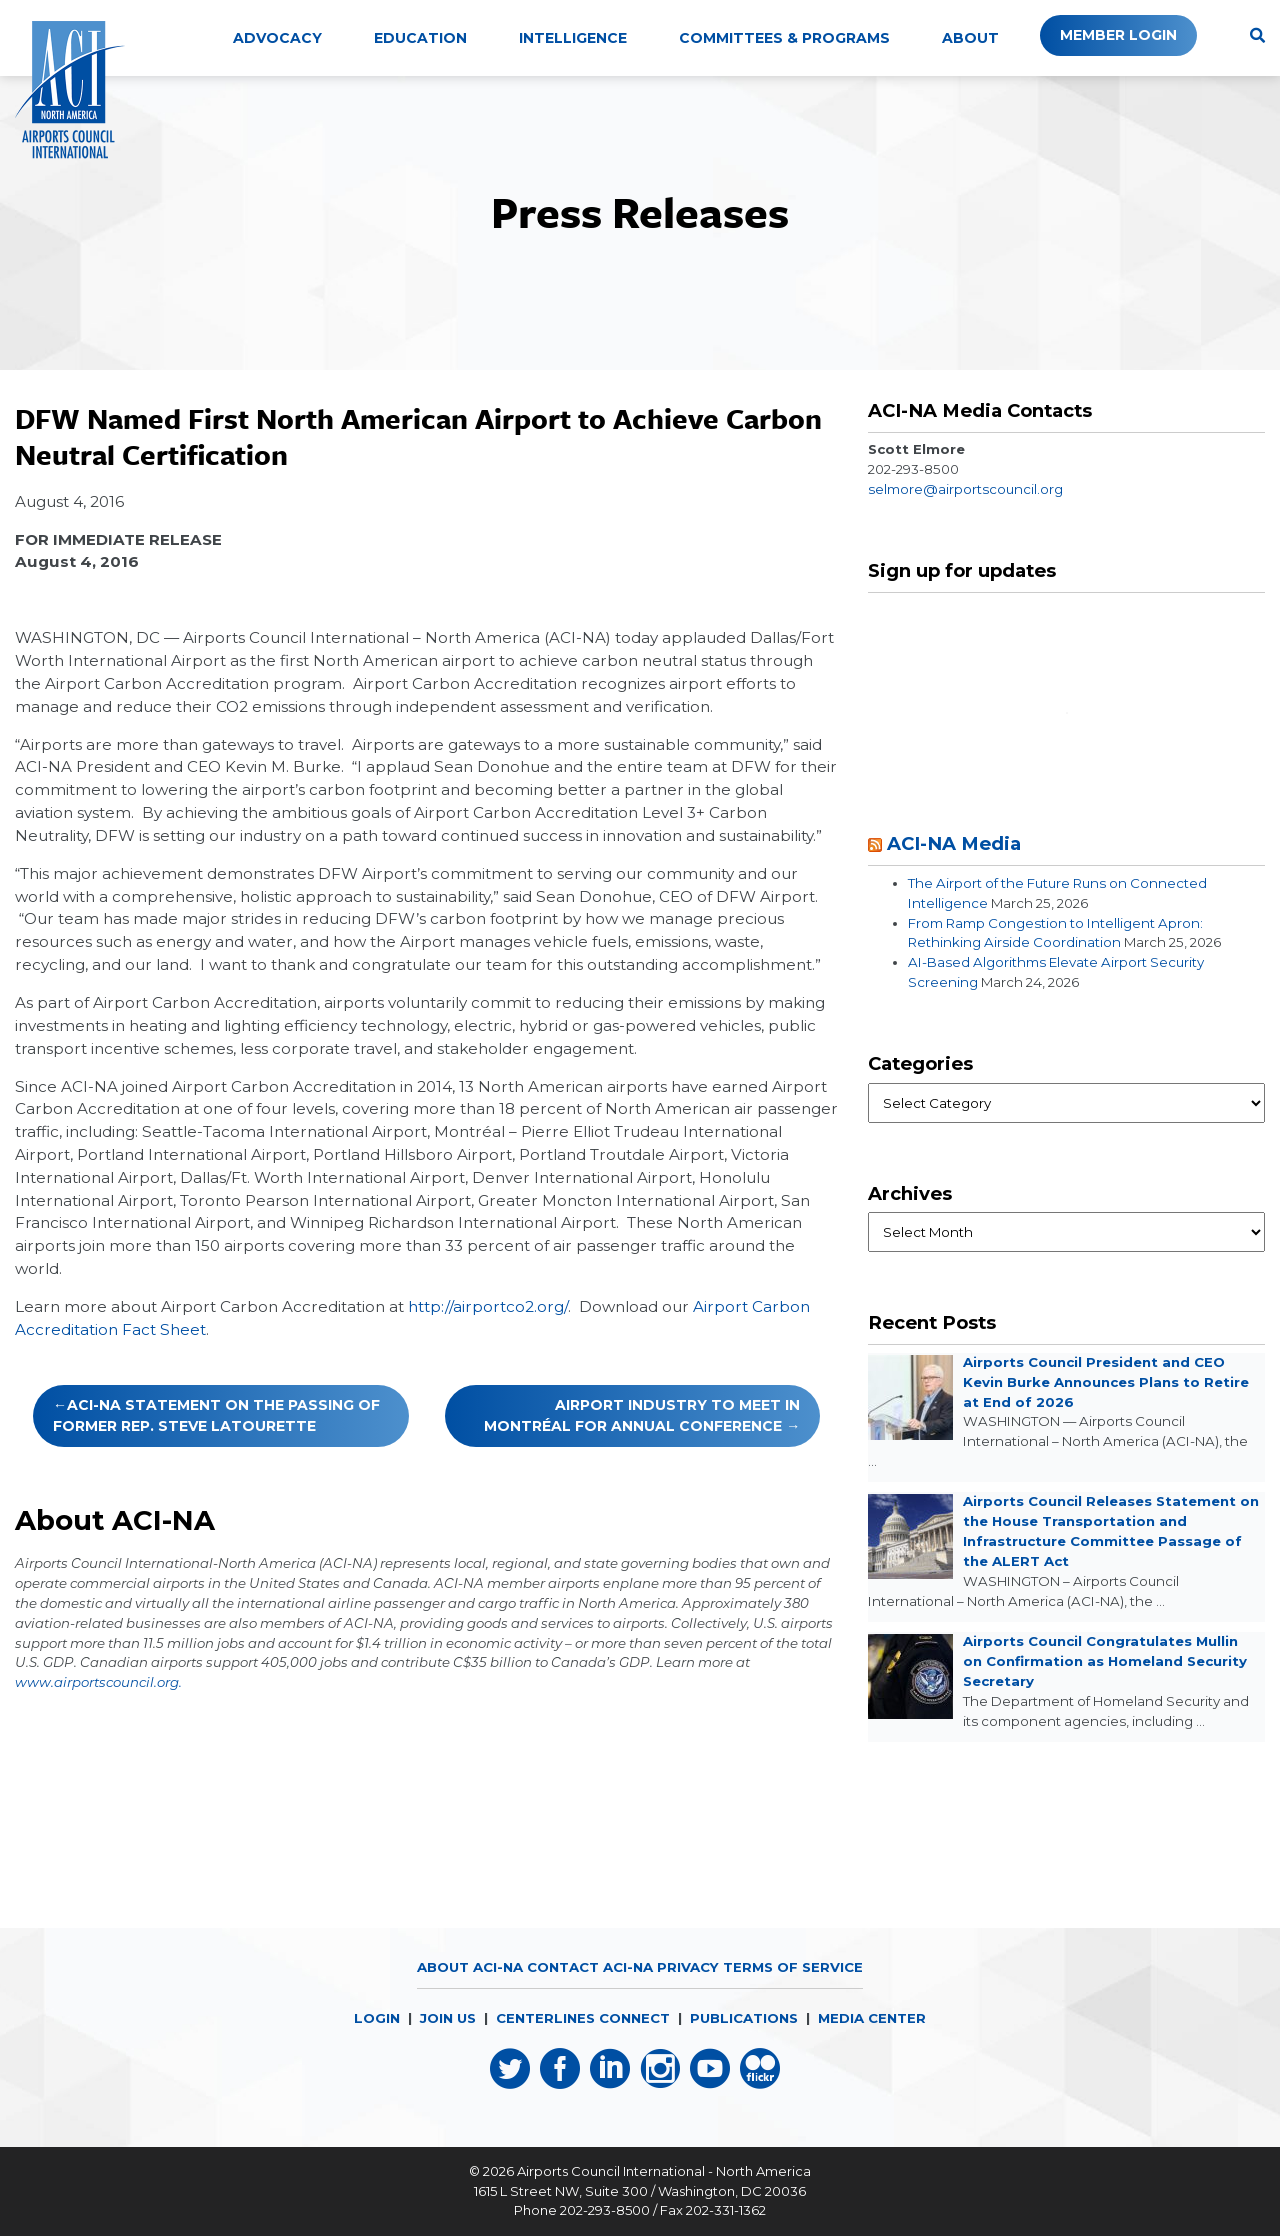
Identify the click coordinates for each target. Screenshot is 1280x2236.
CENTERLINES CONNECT (583, 2018)
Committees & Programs (784, 38)
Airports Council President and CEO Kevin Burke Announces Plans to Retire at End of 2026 (1106, 1382)
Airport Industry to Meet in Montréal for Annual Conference (642, 1415)
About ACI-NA (470, 1967)
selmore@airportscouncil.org (965, 489)
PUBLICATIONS (744, 2018)
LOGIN (377, 2018)
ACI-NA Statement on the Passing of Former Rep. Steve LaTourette (216, 1415)
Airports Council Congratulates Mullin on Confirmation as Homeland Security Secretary (1105, 1661)
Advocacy (277, 38)
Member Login (1118, 35)
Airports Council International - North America (664, 2171)
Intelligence (573, 38)
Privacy (688, 1967)
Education (420, 38)
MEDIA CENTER (872, 2018)
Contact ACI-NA (590, 1967)
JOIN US (448, 2018)
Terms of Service (793, 1967)
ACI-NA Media (954, 843)
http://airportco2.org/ (488, 1306)
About (970, 38)
